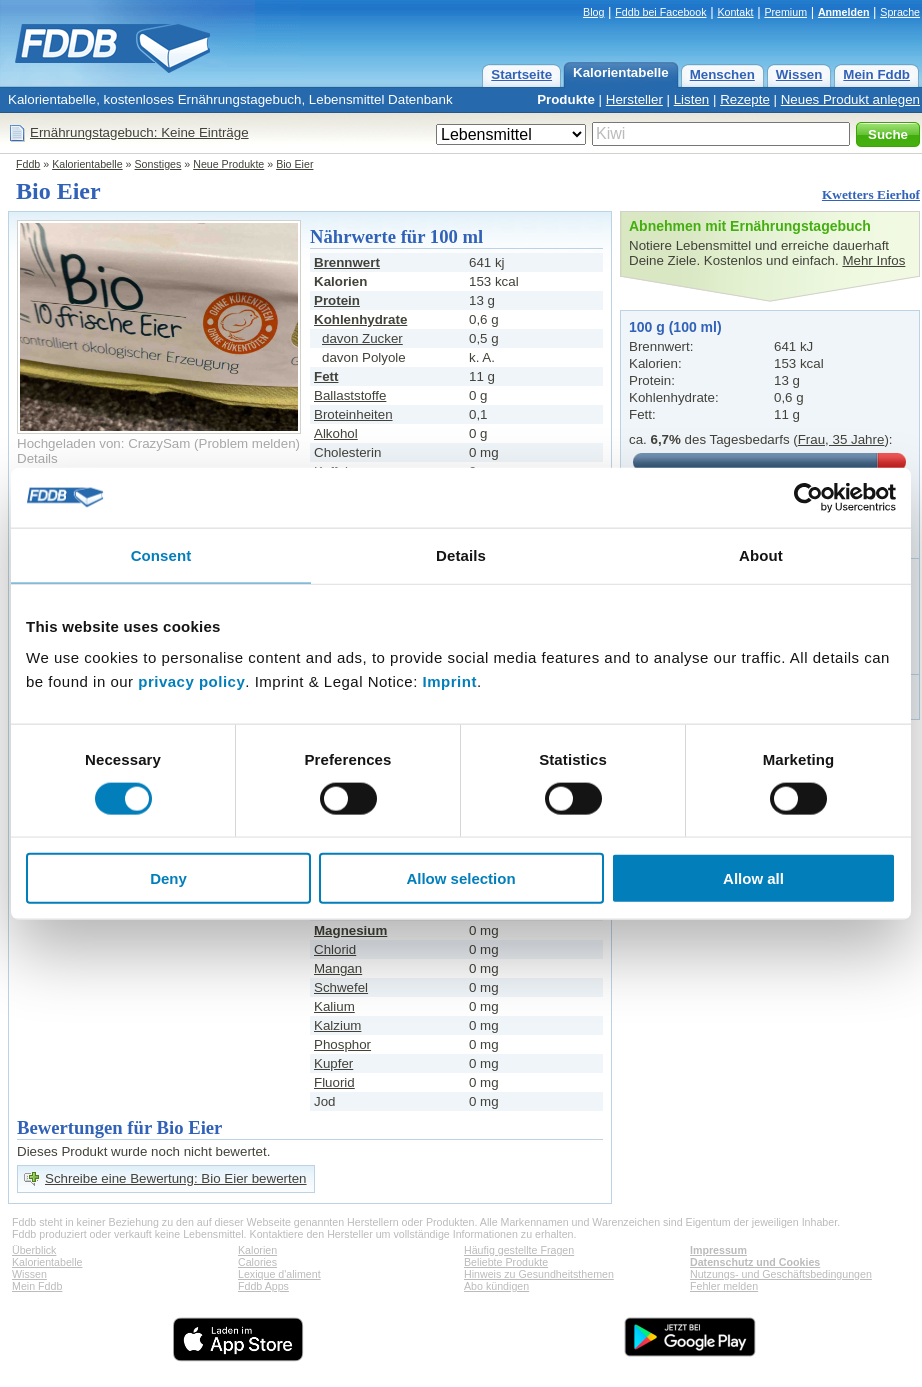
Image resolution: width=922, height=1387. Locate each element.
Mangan (338, 968)
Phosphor (342, 1044)
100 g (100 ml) (675, 327)
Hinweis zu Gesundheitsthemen (539, 1274)
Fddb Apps (263, 1286)
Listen (692, 99)
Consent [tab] (161, 554)
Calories (257, 1262)
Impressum (718, 1250)
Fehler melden (724, 1286)
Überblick (34, 1250)
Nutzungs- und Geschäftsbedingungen (781, 1274)
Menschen (722, 74)
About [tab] (761, 554)
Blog (593, 12)
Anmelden (844, 12)
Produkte (566, 99)
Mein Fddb (876, 74)
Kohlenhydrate (360, 319)
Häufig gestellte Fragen (519, 1250)
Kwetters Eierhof (871, 194)
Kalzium (337, 1025)
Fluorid (334, 1082)
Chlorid (335, 949)
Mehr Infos (873, 260)
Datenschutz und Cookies (755, 1262)
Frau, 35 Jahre (841, 439)
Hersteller (634, 99)
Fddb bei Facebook (660, 12)
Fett (326, 376)
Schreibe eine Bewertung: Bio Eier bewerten (176, 1178)
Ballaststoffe (350, 395)
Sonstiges (158, 164)
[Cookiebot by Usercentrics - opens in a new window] (808, 497)
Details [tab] (461, 554)
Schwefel (341, 987)
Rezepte (745, 99)
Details (37, 458)
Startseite (521, 74)
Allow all (753, 878)
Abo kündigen (496, 1286)
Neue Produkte (228, 164)
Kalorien (257, 1250)
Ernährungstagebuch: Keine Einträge (139, 132)
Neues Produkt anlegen (850, 99)
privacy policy (191, 681)
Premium (785, 12)
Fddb (28, 164)
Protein (337, 300)
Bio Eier (294, 164)
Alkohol (336, 433)
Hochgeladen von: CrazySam (103, 443)
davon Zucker (362, 338)
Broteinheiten (353, 414)
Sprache (900, 12)
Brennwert (347, 262)
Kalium (334, 1006)
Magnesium (350, 930)
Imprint (450, 681)
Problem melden (247, 443)
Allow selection (460, 878)
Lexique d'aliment (279, 1274)
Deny (168, 878)
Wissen (799, 74)
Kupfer (333, 1063)
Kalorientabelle (621, 72)
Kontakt (735, 12)
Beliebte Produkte (506, 1262)
